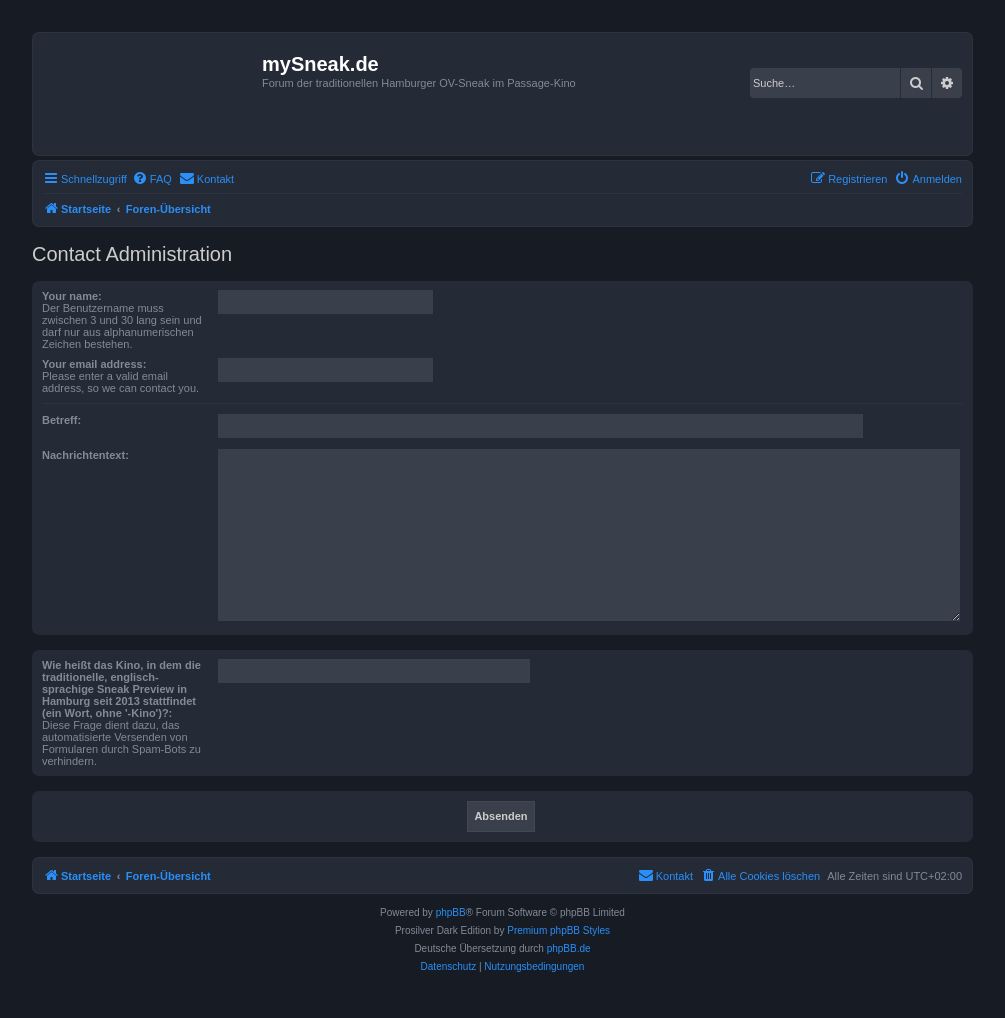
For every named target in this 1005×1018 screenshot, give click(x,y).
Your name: (72, 296)
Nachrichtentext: (85, 455)
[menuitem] (152, 179)
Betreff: (61, 420)
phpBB (451, 912)
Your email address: (94, 364)
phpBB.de (569, 948)
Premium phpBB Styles (558, 930)
